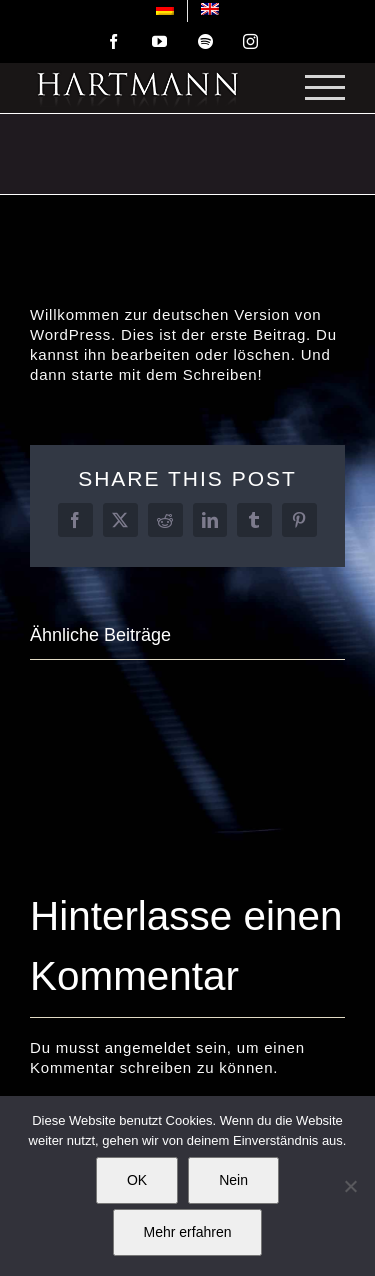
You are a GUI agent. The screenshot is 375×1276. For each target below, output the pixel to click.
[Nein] (350, 1186)
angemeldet (148, 1047)
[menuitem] (165, 11)
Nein (233, 1180)
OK (137, 1180)
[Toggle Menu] (325, 87)
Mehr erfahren (188, 1232)
